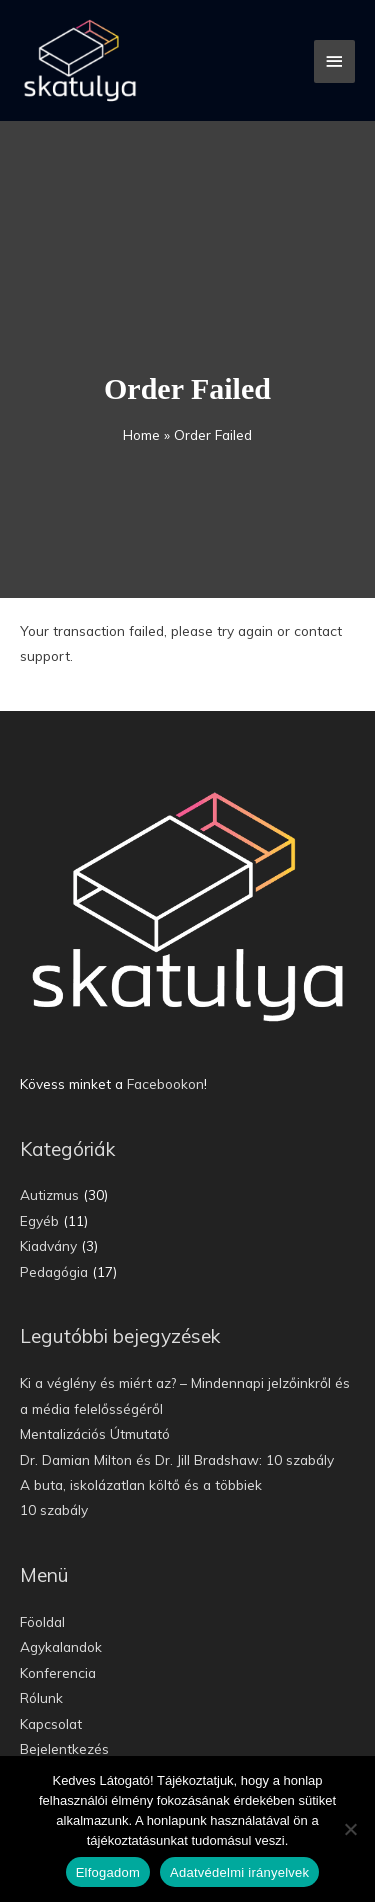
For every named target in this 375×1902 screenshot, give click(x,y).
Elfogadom (108, 1872)
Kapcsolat (51, 1723)
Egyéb (39, 1220)
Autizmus (49, 1194)
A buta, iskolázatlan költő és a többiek (141, 1484)
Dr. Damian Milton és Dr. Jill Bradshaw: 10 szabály (177, 1459)
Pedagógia (54, 1271)
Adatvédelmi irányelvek (239, 1872)
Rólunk (41, 1697)
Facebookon (165, 1083)
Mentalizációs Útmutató (95, 1433)
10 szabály (54, 1509)
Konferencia (58, 1672)
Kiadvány (48, 1245)
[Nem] (350, 1829)
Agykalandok (61, 1646)
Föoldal (42, 1621)
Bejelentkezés (64, 1748)
